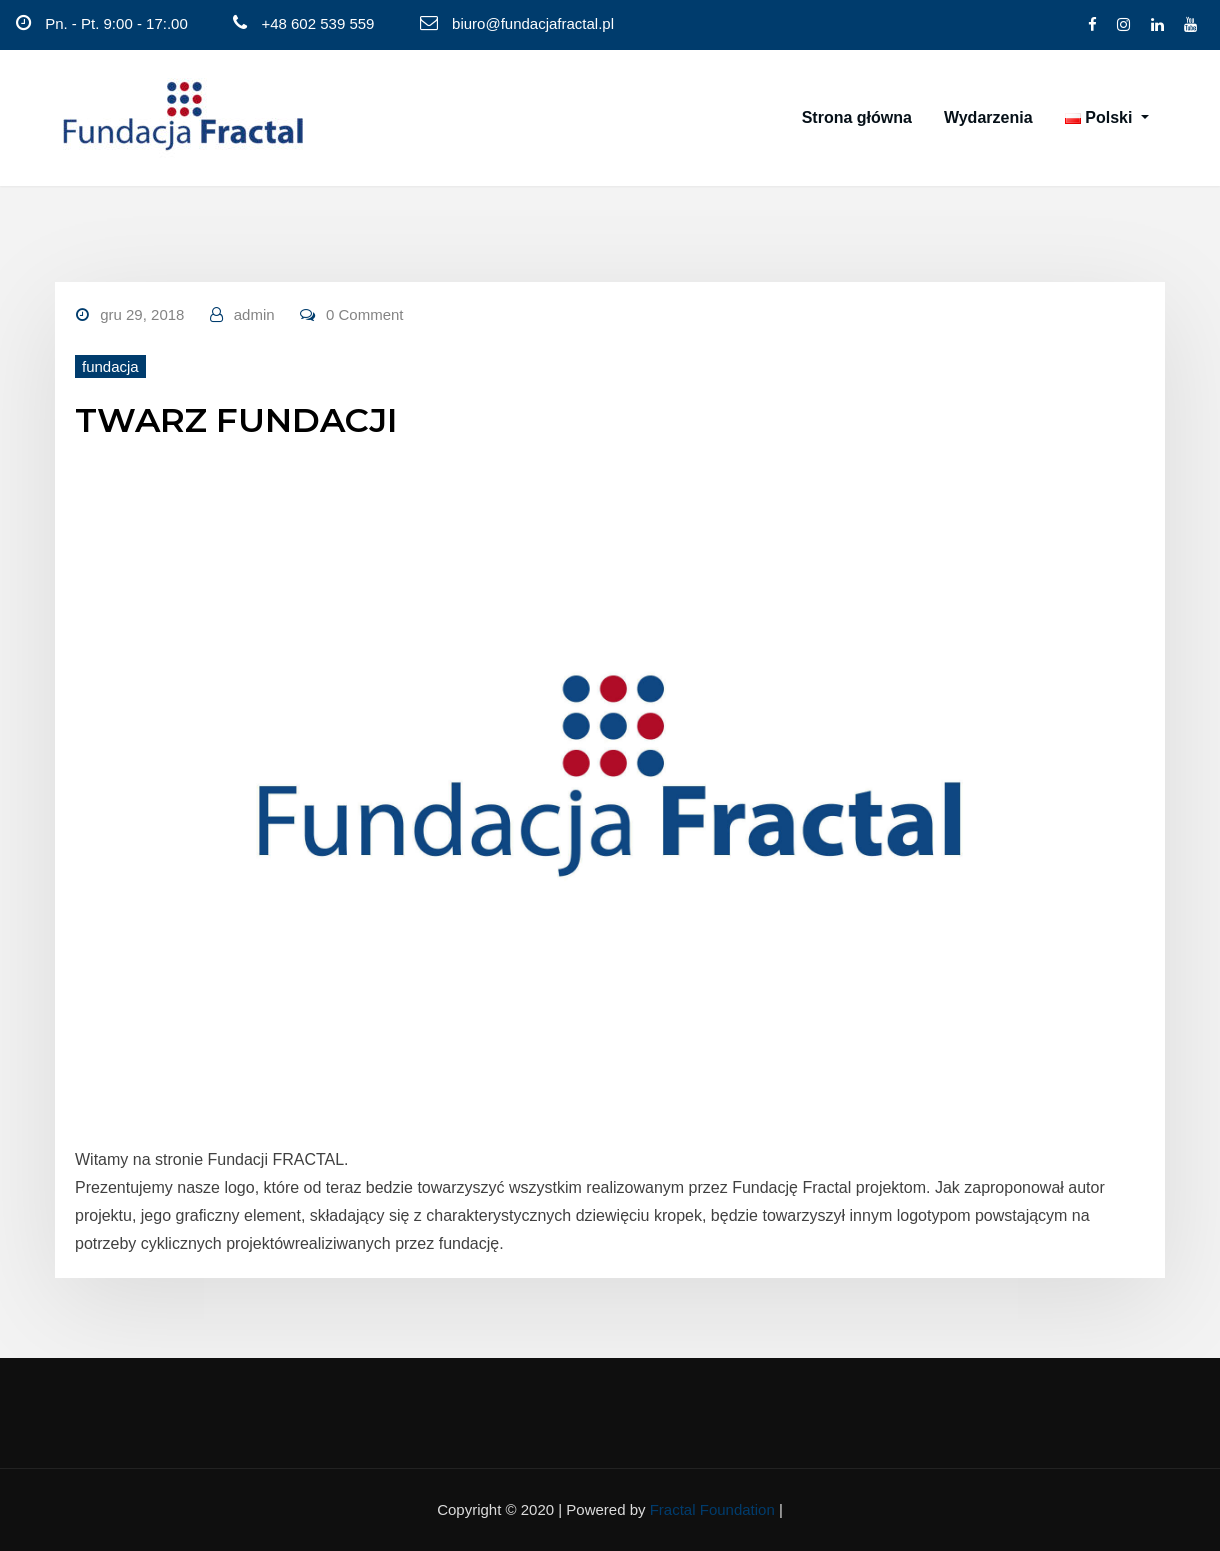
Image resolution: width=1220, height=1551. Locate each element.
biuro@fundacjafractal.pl (533, 23)
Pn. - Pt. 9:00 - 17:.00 (116, 23)
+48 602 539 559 (317, 23)
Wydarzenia (988, 117)
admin (254, 314)
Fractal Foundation (712, 1509)
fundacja (110, 366)
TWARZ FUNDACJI (236, 420)
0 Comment (365, 314)
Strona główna (857, 117)
